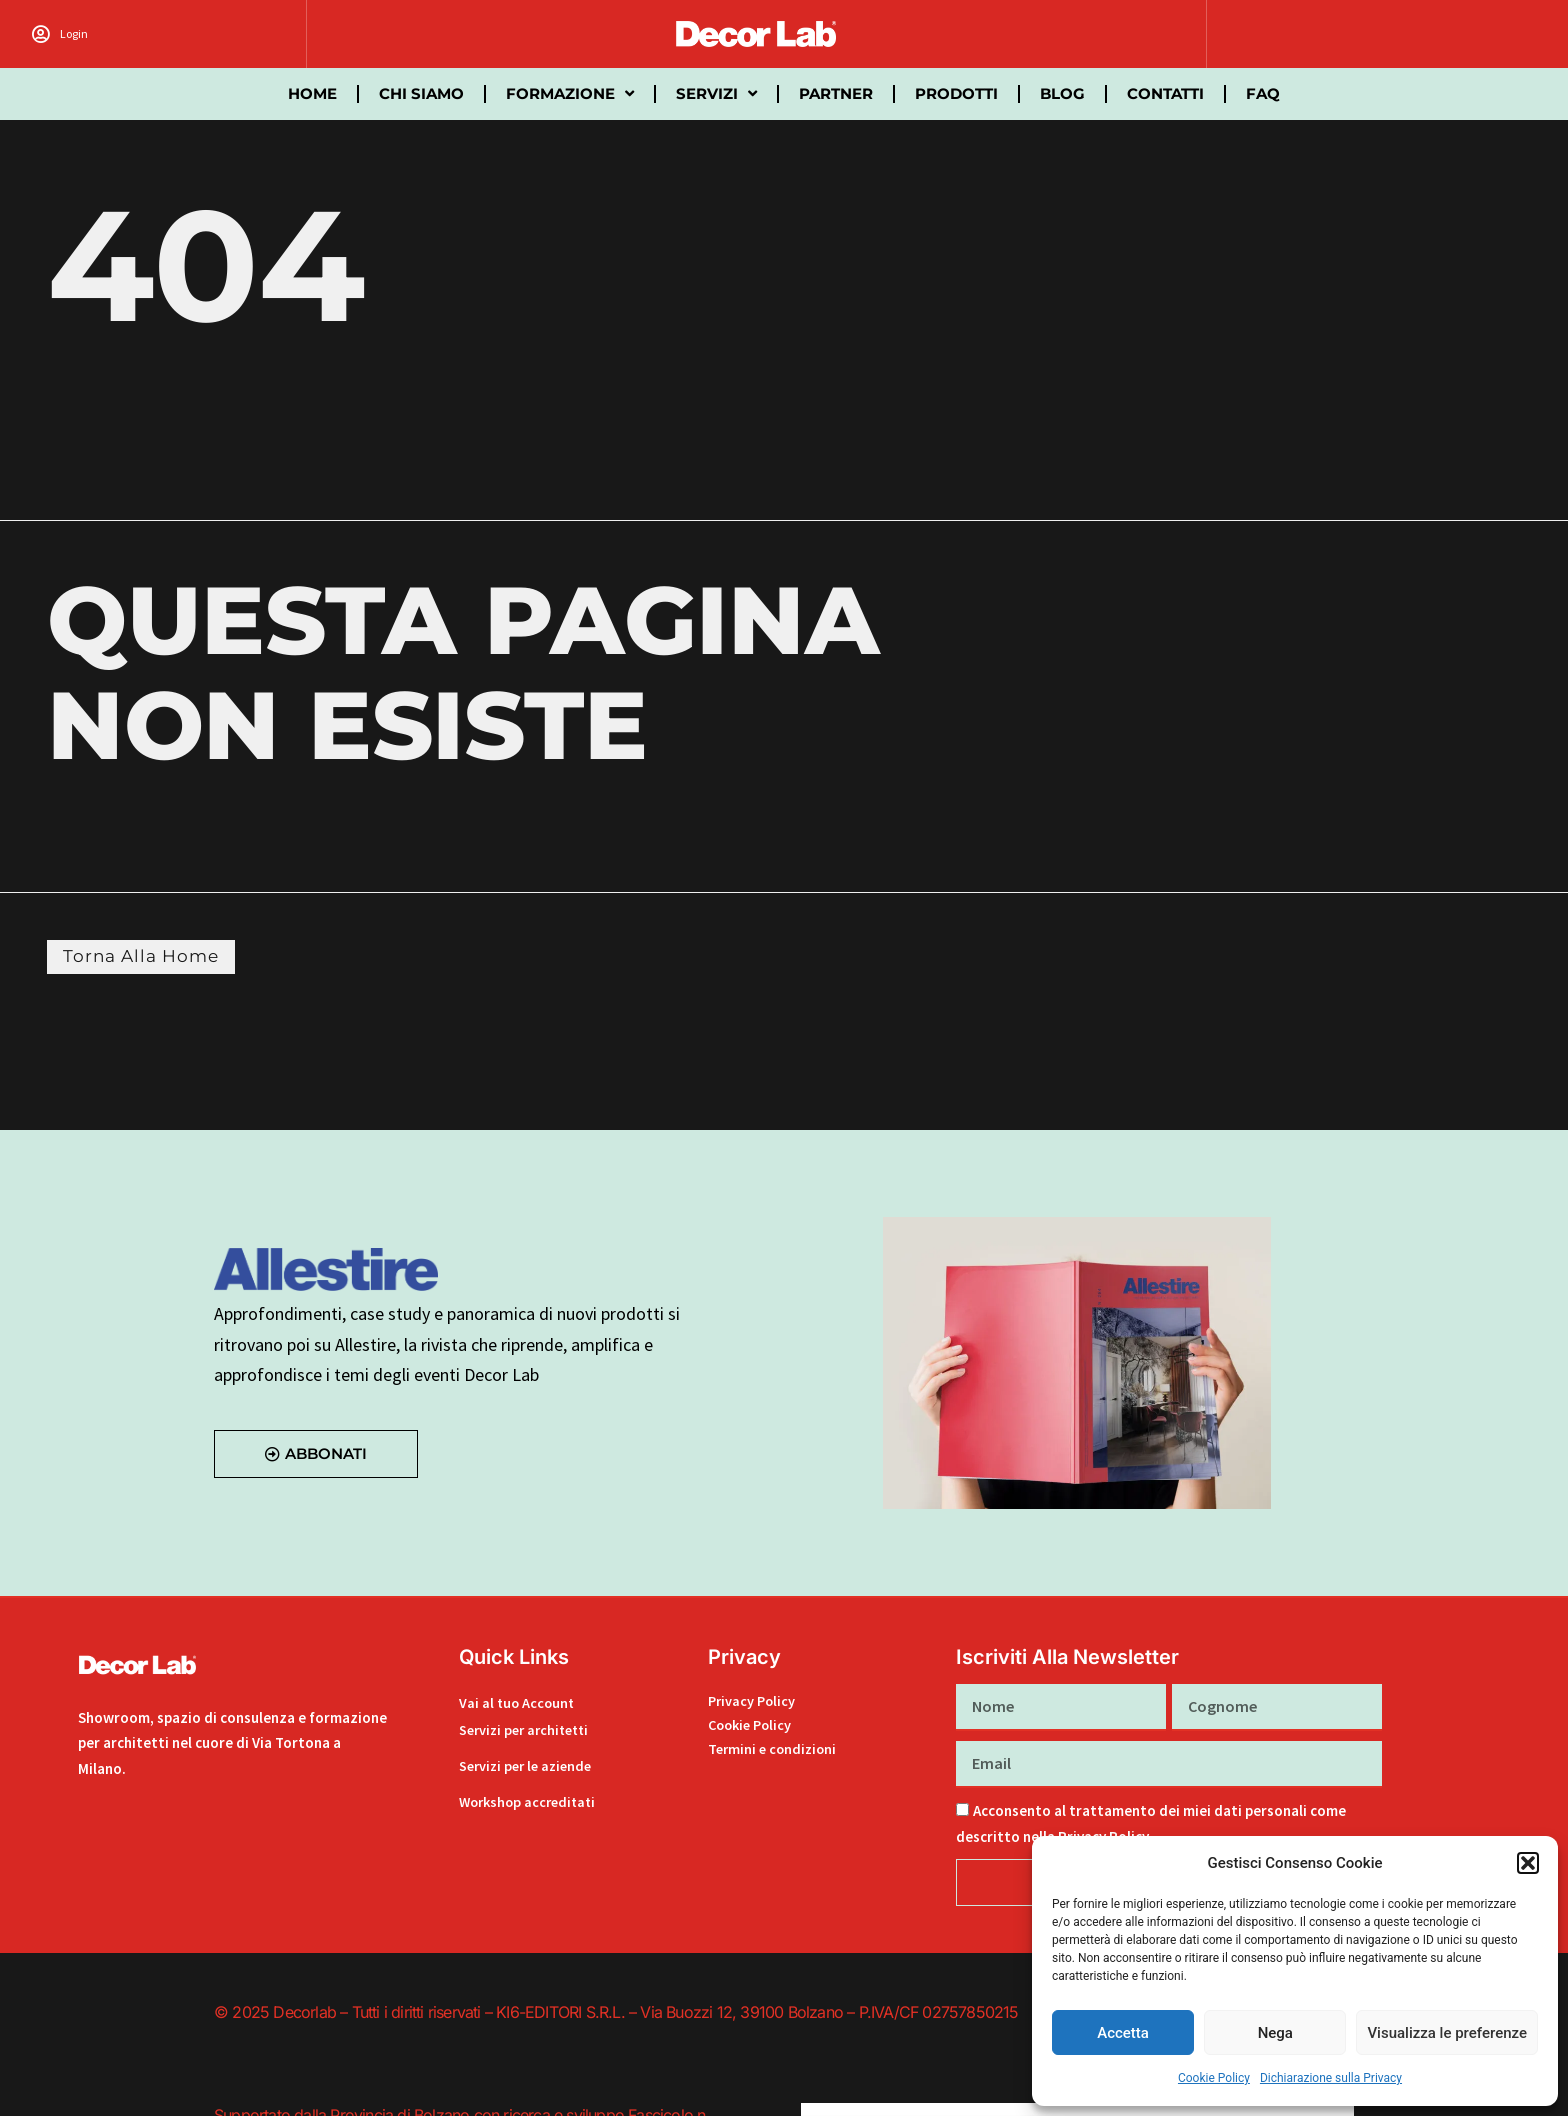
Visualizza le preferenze (1447, 2033)
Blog (1062, 93)
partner (836, 93)
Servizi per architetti (528, 1730)
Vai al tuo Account (518, 1704)
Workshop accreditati (531, 1802)
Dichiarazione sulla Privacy (1331, 2078)
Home (312, 93)
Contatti (1165, 93)
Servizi (716, 93)
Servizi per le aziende (529, 1766)
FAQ (1263, 93)
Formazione (570, 93)
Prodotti (956, 93)
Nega (1275, 2033)
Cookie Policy (1214, 2078)
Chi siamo (421, 93)
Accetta (1123, 2033)
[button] (1528, 1863)
